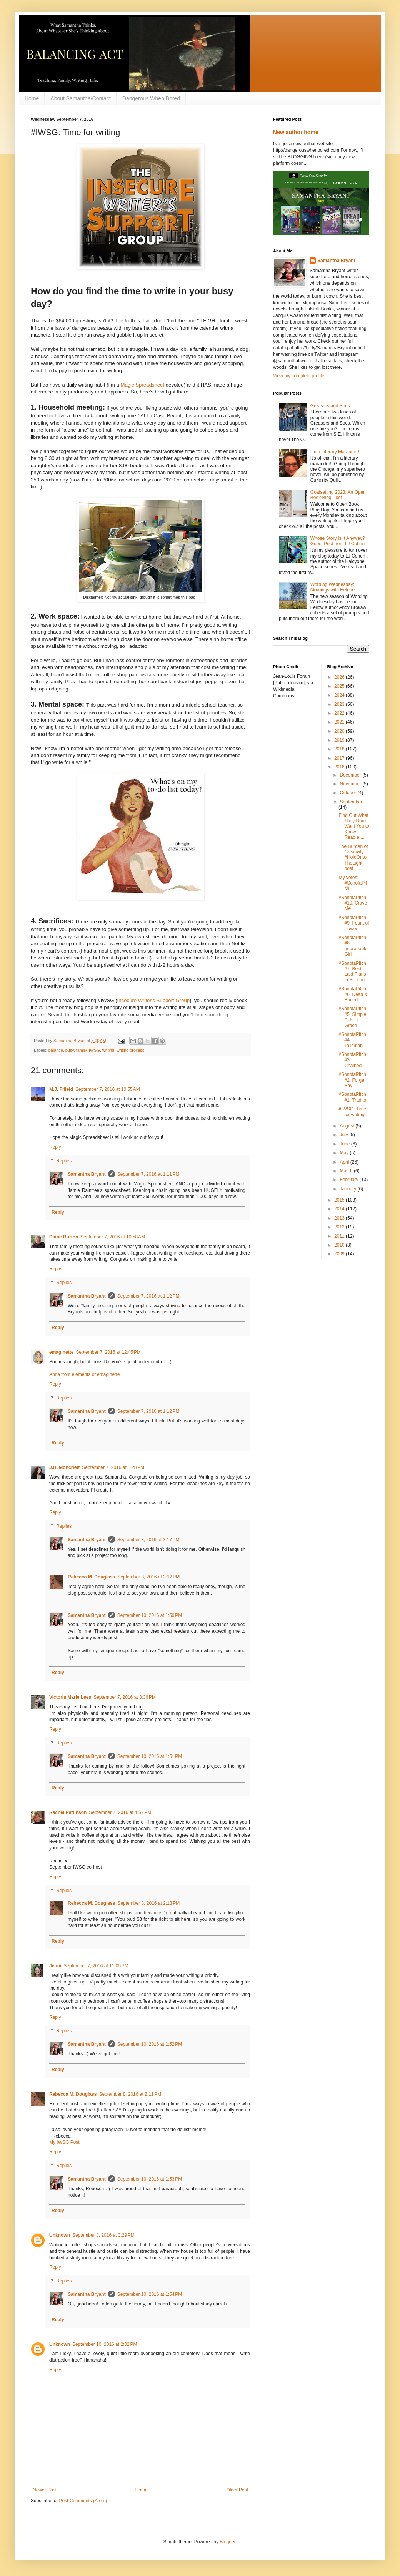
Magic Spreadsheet (142, 385)
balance (55, 1050)
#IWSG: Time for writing (352, 1111)
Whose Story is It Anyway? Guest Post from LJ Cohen (337, 541)
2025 (340, 686)
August (347, 1126)
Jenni (55, 1966)
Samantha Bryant (87, 1174)
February (349, 1179)
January (348, 1189)
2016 (340, 767)
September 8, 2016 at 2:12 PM (148, 1577)
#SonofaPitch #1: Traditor (353, 1097)
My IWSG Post (64, 2142)
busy (69, 1050)
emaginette (61, 1352)
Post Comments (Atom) (83, 2500)
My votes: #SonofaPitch (352, 883)
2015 (340, 1200)
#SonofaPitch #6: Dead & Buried (352, 994)
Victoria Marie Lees (70, 1697)
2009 (340, 1253)
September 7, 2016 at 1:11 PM (148, 1174)
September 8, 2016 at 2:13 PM (148, 1903)
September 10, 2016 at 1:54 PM (149, 2294)
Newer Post (45, 2490)
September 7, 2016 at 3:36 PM (124, 1697)
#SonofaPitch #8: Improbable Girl (352, 946)
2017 (340, 758)
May (345, 1152)
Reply (55, 1147)
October (348, 792)
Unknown (59, 2235)
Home (32, 98)
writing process (130, 1050)
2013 (340, 1218)
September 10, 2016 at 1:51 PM (149, 1756)
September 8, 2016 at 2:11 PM (130, 2094)
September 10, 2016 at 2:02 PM (104, 2344)
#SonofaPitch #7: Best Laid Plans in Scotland (352, 972)
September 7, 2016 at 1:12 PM (148, 1296)
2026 (340, 677)
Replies (64, 1161)
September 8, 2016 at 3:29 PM (103, 2235)
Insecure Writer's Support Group (153, 1000)
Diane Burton (63, 1237)
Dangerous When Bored (151, 98)
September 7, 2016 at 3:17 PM (148, 1539)
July (344, 1134)
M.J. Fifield (61, 1089)
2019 (340, 740)
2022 (340, 713)
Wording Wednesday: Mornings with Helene (332, 587)
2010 (340, 1245)
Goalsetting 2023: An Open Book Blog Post (338, 495)
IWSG (94, 1050)
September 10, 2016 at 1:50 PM (149, 1615)
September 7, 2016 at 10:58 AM (112, 1237)
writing (108, 1050)
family (81, 1050)
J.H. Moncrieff (64, 1467)
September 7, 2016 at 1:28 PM (113, 1467)
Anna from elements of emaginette (84, 1374)
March (347, 1170)
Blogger (227, 2541)
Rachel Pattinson (68, 1812)
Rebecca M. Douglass (91, 1577)
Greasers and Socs (330, 405)
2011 (340, 1236)
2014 (340, 1209)
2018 (340, 749)
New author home (295, 132)
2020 (340, 731)
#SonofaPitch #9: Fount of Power (353, 923)
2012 (340, 1227)
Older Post (237, 2490)
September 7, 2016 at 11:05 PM (95, 1966)
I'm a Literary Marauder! (334, 452)
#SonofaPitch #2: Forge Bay (352, 1080)
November (351, 784)
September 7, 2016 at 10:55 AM (107, 1089)
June (345, 1144)
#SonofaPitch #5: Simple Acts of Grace (352, 1017)
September (351, 802)
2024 (340, 695)
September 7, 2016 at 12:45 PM (108, 1352)
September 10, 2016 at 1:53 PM (149, 2179)
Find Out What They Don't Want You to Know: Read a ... (353, 826)
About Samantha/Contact (80, 98)
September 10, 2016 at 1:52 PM (149, 2044)
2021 (340, 722)
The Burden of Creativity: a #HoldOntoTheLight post (353, 857)
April (345, 1162)
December (351, 775)
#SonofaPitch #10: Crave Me (352, 903)
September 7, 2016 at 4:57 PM (120, 1812)
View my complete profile (298, 375)
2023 (340, 704)
